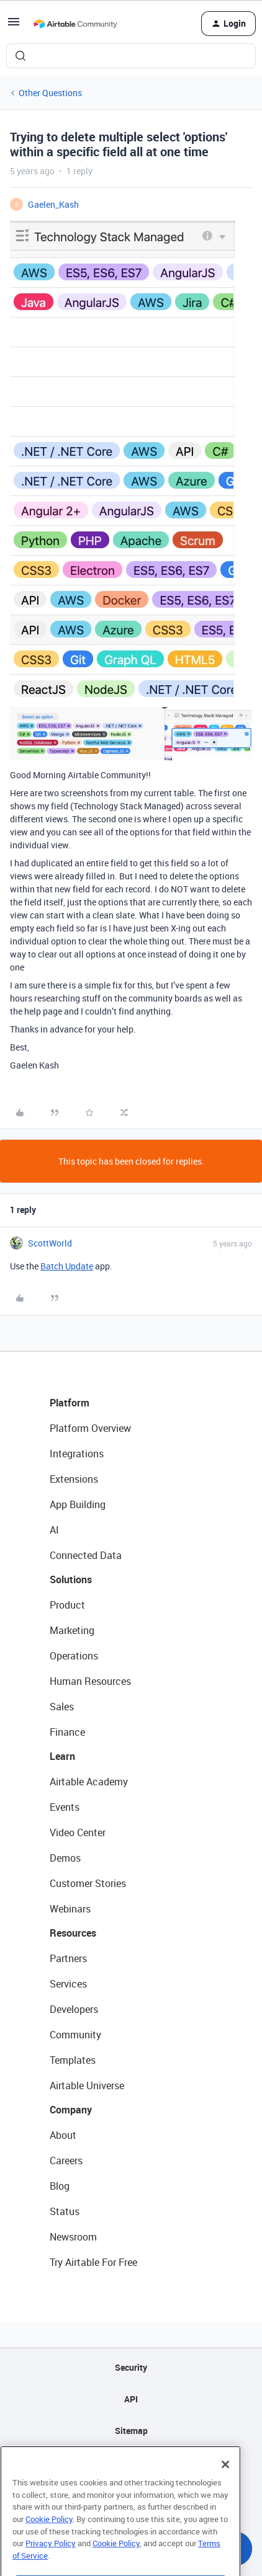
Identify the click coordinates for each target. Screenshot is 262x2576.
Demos (65, 1858)
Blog (60, 2186)
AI (54, 1530)
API (131, 2399)
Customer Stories (88, 1883)
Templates (73, 2060)
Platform (69, 1403)
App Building (78, 1504)
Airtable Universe (87, 2085)
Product (67, 1605)
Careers (66, 2160)
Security (131, 2367)
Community (75, 2034)
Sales (62, 1706)
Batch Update (66, 1266)
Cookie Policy (49, 2539)
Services (68, 1984)
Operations (74, 1656)
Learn (62, 1756)
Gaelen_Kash (53, 204)
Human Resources (90, 1681)
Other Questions (50, 93)
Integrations (77, 1453)
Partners (68, 1958)
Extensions (74, 1479)
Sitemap (131, 2430)
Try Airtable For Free (93, 2262)
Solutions (71, 1579)
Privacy (131, 2462)
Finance (67, 1732)
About (63, 2135)
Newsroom (73, 2237)
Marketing (72, 1630)
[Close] (225, 2484)
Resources (73, 1933)
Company (71, 2109)
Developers (74, 2009)
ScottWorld (50, 1243)
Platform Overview (90, 1428)
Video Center (78, 1832)
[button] (13, 26)
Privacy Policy (50, 2563)
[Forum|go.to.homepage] (75, 23)
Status (64, 2211)
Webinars (70, 1909)
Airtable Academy (89, 1781)
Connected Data (86, 1555)
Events (64, 1807)
